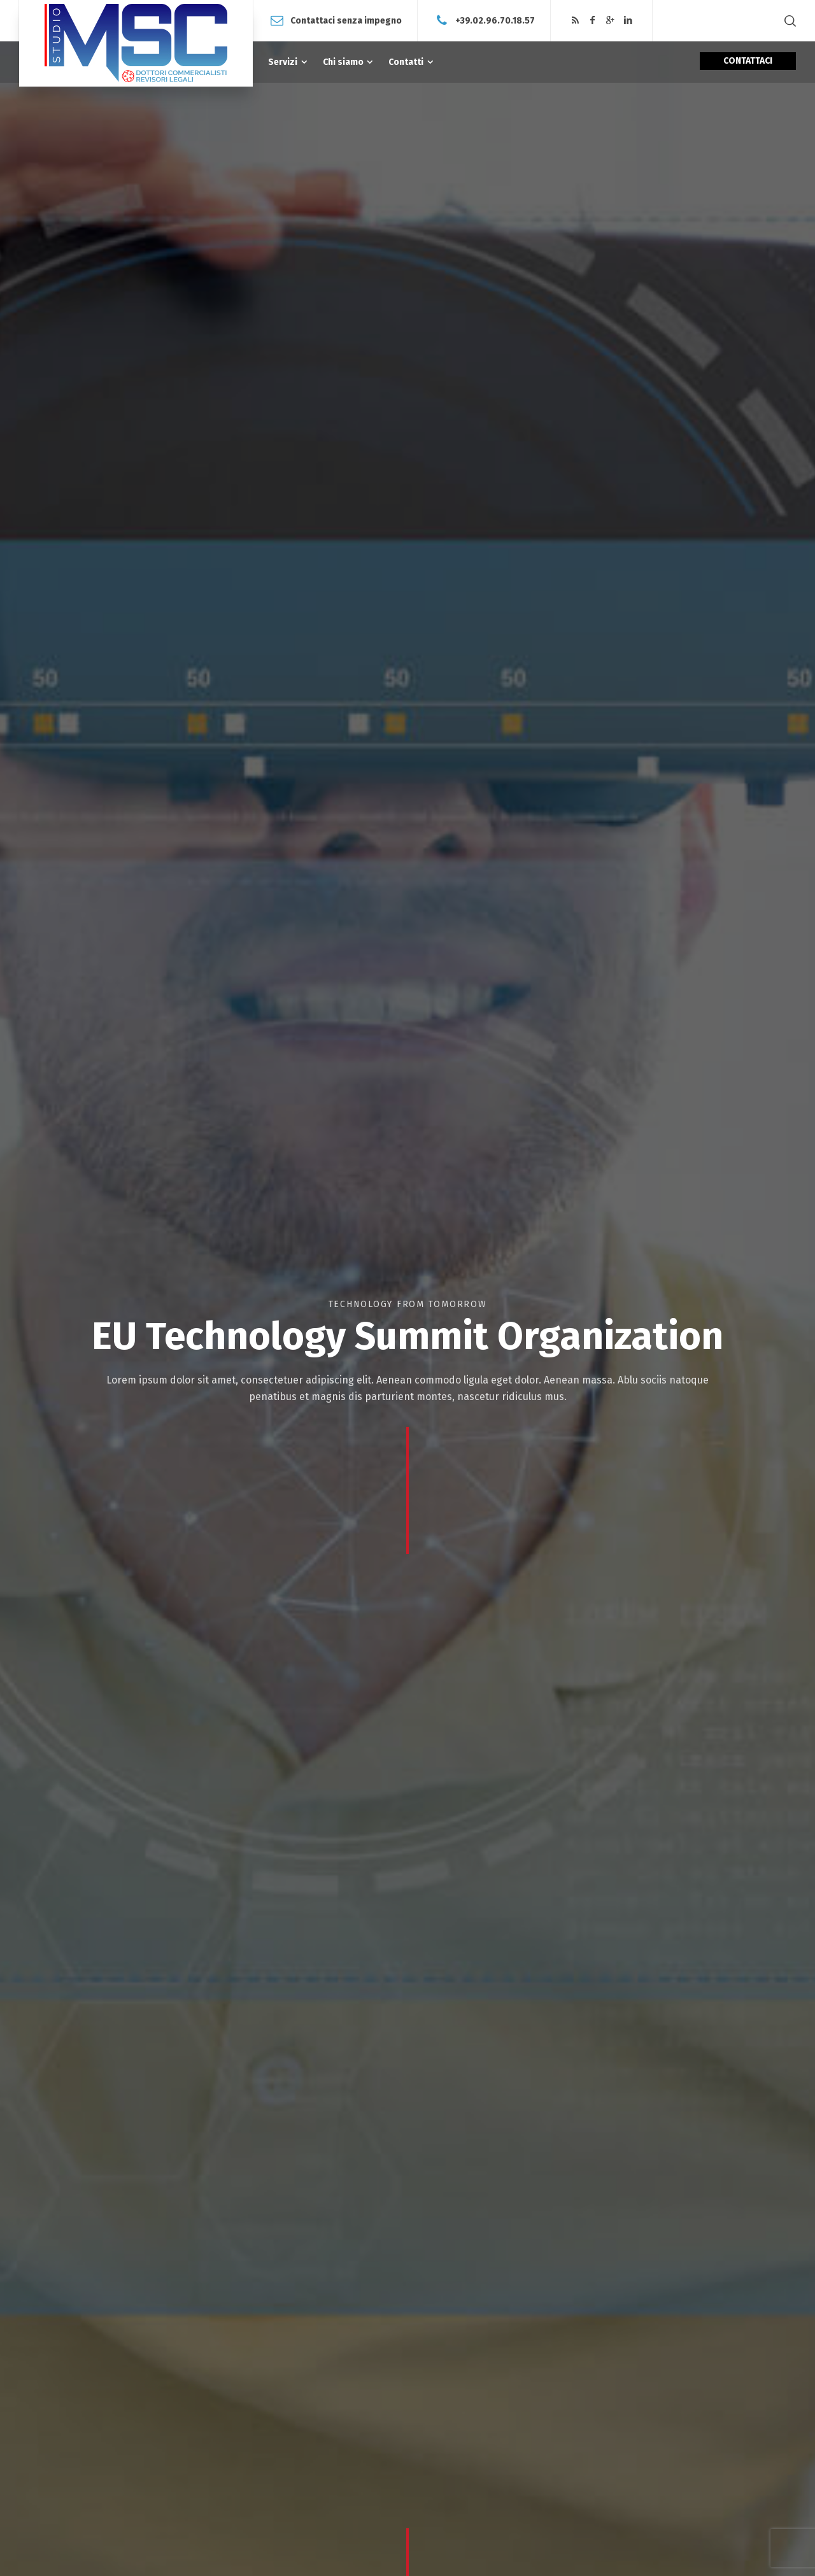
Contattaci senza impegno (346, 20)
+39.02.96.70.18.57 (495, 20)
